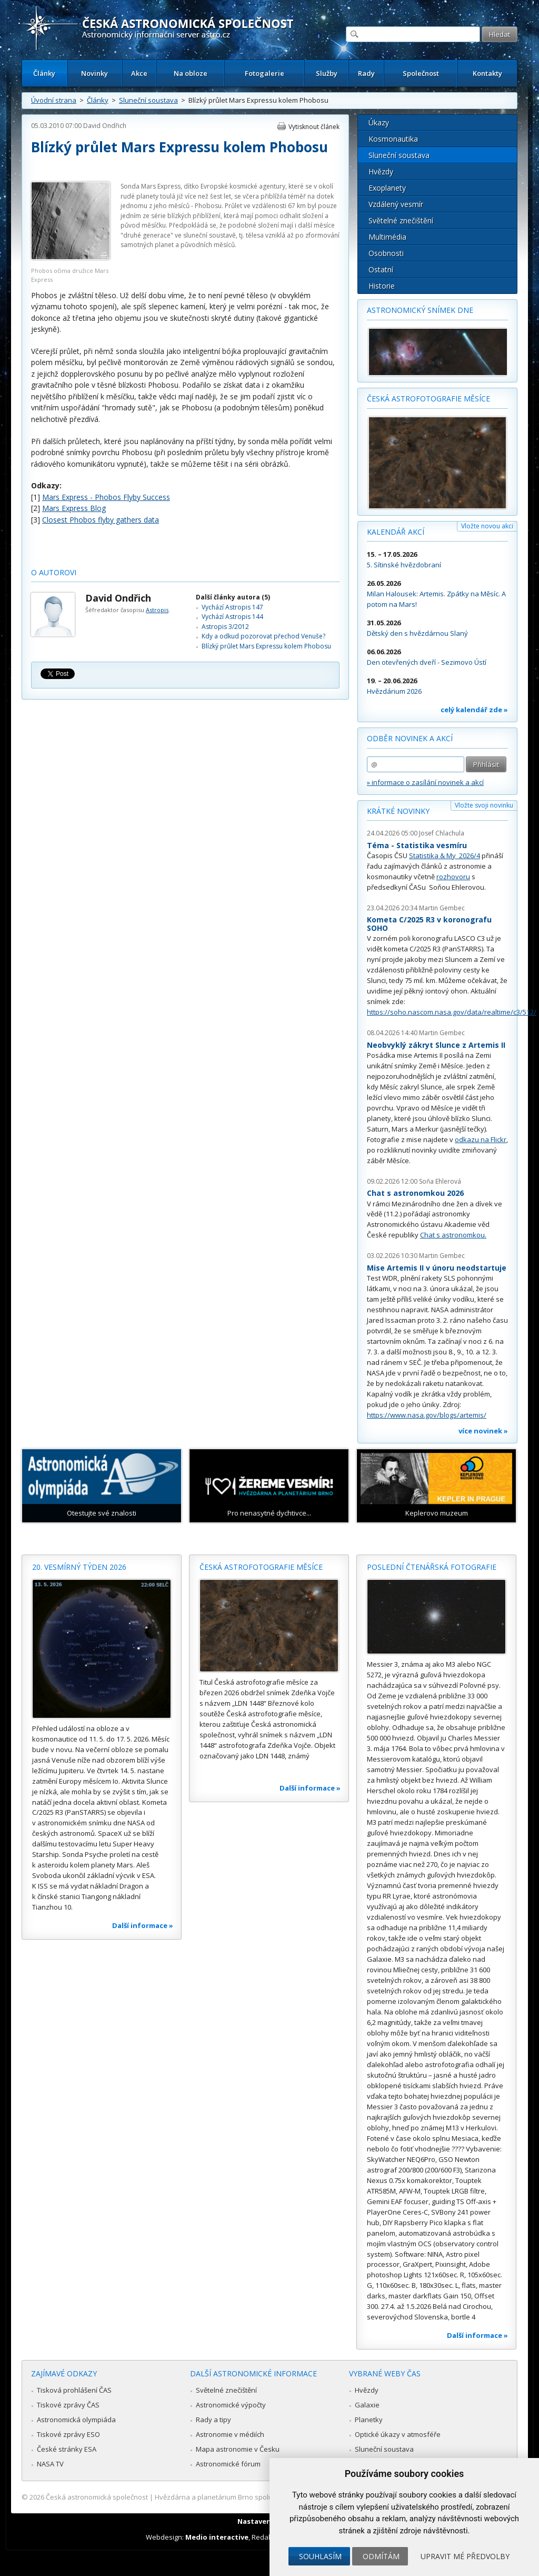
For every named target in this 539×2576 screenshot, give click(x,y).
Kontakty (487, 73)
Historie (381, 286)
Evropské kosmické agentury (243, 186)
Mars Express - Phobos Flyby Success (106, 497)
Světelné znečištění (400, 220)
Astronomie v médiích (230, 2434)
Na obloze (190, 73)
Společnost (421, 73)
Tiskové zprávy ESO (68, 2434)
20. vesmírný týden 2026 (79, 1567)
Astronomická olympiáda (76, 2419)
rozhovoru (453, 876)
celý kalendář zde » (474, 709)
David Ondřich (104, 125)
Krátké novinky (398, 811)
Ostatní (380, 269)
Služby (326, 73)
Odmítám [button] (381, 2556)
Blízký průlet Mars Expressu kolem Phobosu (266, 646)
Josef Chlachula (441, 833)
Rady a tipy (213, 2419)
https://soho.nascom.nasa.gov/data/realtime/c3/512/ (451, 1012)
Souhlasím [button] (320, 2556)
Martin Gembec (442, 907)
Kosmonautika (393, 139)
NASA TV (50, 2464)
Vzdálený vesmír (395, 204)
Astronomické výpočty (231, 2405)
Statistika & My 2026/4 (444, 855)
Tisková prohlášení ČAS (74, 2390)
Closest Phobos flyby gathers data (100, 520)
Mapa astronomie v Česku (238, 2449)
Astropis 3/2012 (225, 626)
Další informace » (142, 1925)
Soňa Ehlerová (440, 1181)
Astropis (157, 610)
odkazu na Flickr (480, 1139)
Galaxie (367, 2405)
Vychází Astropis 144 (232, 616)
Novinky (94, 73)
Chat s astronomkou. (453, 1235)
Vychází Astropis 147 (232, 607)
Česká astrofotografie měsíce (428, 399)
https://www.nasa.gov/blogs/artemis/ (426, 1415)
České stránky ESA (66, 2449)
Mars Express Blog (74, 508)
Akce (139, 73)
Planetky (369, 2419)
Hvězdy (380, 171)
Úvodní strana (53, 100)
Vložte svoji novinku (484, 805)
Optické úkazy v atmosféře (398, 2434)
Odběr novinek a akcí (410, 738)
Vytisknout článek (314, 126)
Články (44, 73)
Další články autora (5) (233, 597)
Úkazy (378, 122)
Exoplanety (387, 188)
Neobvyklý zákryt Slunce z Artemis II (436, 1045)
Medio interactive (216, 2537)
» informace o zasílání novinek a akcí (425, 782)
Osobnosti (386, 253)
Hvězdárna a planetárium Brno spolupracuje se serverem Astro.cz (260, 2497)
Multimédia (387, 237)
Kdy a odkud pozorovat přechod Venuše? (263, 636)
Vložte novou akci (487, 526)
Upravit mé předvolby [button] (465, 2556)
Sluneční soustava (148, 100)
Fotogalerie (264, 73)
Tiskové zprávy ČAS (68, 2405)
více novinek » (483, 1431)
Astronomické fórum (228, 2464)
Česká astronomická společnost (97, 2497)
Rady (366, 73)
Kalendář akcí (395, 532)
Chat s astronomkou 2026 (415, 1193)
